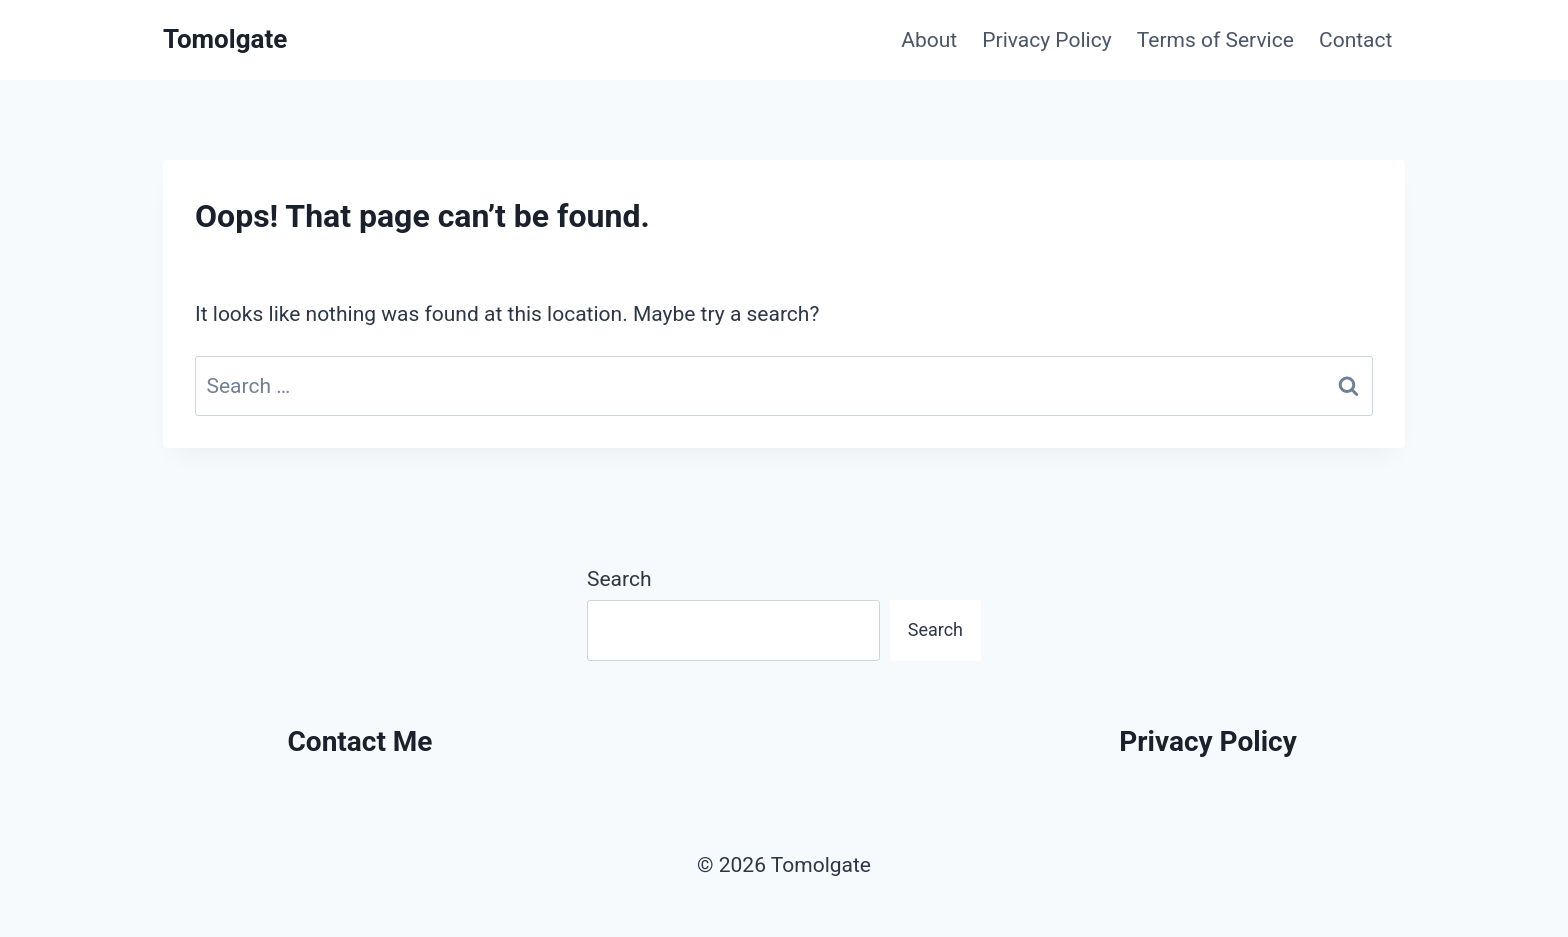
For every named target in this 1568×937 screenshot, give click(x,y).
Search (619, 579)
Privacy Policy (1046, 40)
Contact (1355, 40)
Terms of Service (1215, 40)
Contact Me (360, 741)
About (929, 40)
